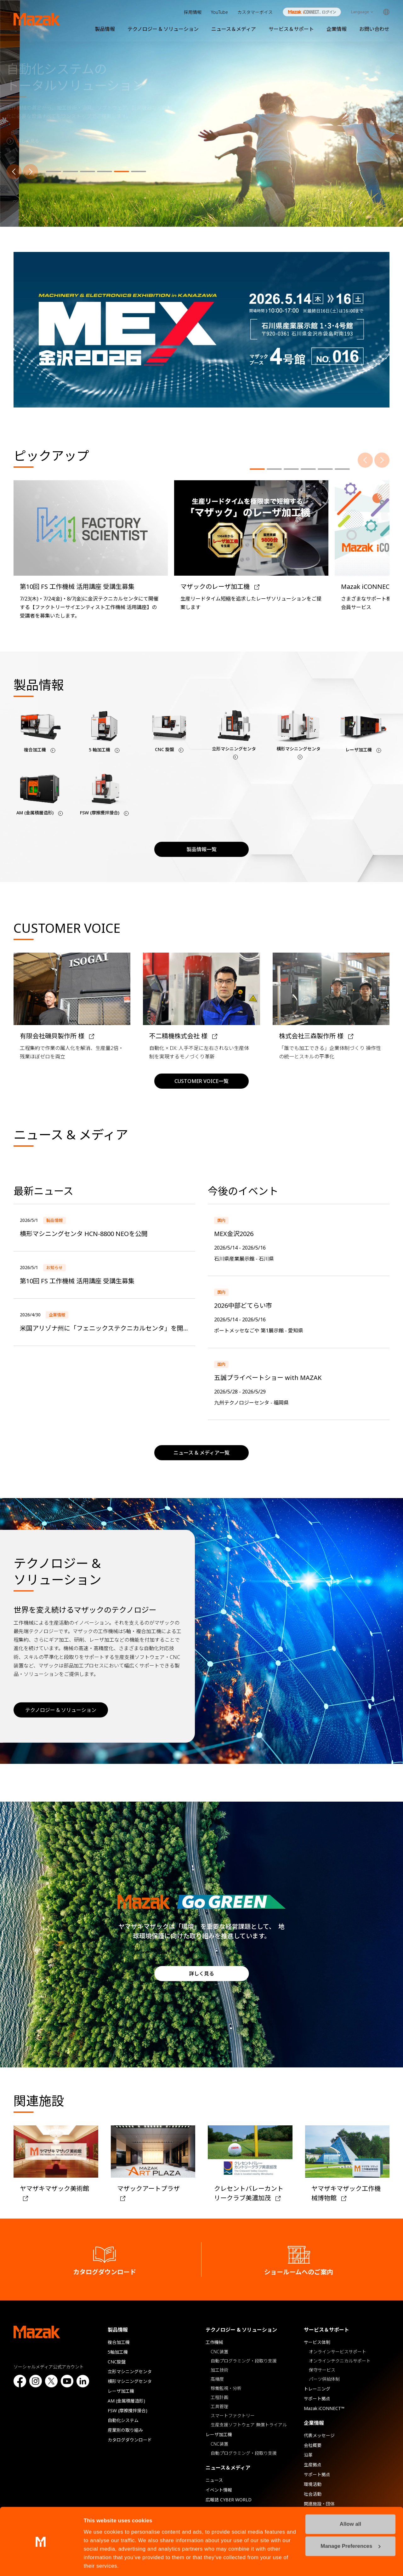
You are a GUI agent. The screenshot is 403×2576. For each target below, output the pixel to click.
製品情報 (105, 29)
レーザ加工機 (121, 2391)
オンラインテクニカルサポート (340, 2361)
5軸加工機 (118, 2352)
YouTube (219, 12)
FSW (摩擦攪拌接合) (127, 2411)
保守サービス (322, 2370)
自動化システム (123, 2420)
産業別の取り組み (125, 2430)
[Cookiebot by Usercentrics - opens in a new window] (40, 2563)
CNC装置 (219, 2352)
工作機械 (214, 2342)
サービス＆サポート (291, 29)
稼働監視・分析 (226, 2388)
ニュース (214, 2480)
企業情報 (336, 29)
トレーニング (317, 2389)
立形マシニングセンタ (130, 2371)
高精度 (217, 2379)
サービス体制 (317, 2342)
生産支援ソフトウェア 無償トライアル (249, 2425)
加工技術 (219, 2370)
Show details (100, 2563)
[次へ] (30, 171)
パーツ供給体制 (324, 2379)
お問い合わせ (374, 29)
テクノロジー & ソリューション (163, 29)
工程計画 (219, 2397)
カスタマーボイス (255, 12)
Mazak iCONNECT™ (324, 2408)
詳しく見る (201, 1973)
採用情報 (193, 12)
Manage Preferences (351, 2524)
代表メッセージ (319, 2435)
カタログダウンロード (130, 2440)
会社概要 (312, 2445)
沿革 (308, 2455)
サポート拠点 (317, 2399)
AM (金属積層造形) (126, 2401)
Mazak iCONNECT (307, 12)
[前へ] (13, 171)
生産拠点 (312, 2465)
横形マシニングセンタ (130, 2381)
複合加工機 (119, 2342)
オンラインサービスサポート (337, 2352)
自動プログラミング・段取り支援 (244, 2361)
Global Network (386, 12)
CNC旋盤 (117, 2362)
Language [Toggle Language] (360, 11)
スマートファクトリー (233, 2416)
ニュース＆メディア (233, 29)
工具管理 (219, 2406)
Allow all (350, 2502)
